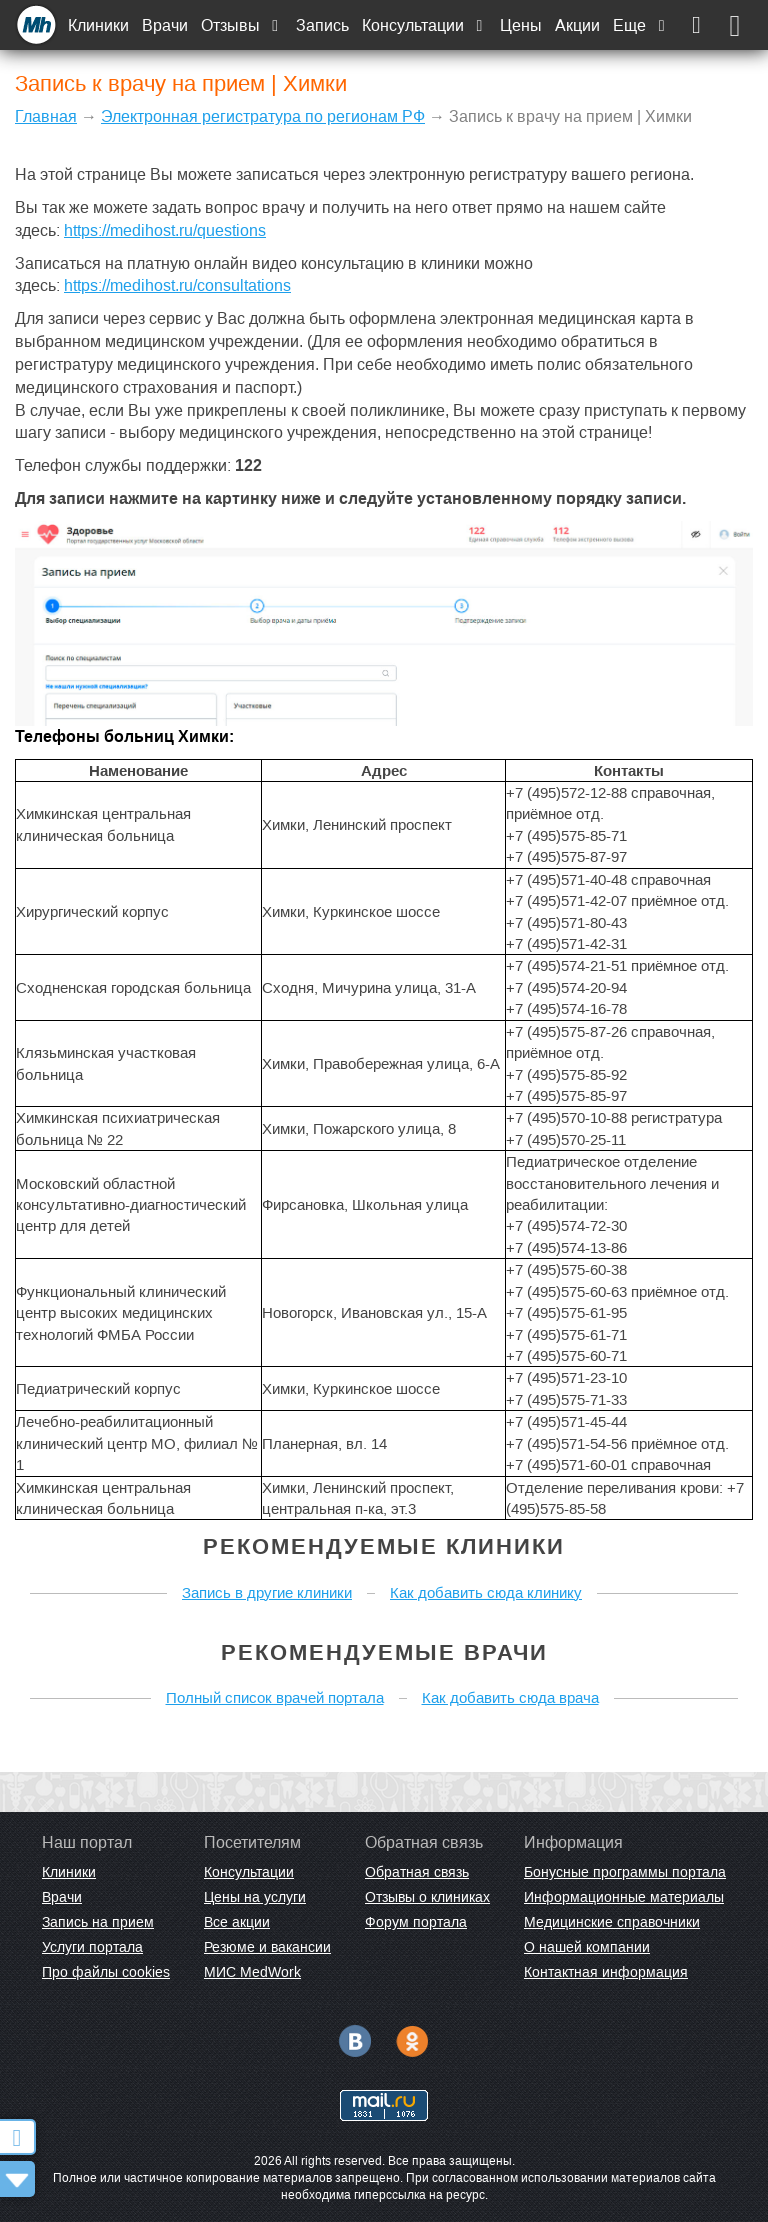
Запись (322, 25)
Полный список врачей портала (275, 1697)
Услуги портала (92, 1947)
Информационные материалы (624, 1897)
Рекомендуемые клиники (384, 1546)
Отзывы (242, 25)
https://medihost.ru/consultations (177, 285)
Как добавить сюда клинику (486, 1592)
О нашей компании (587, 1947)
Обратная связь (417, 1872)
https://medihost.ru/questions (165, 230)
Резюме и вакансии (267, 1947)
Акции (577, 25)
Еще (641, 25)
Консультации (424, 25)
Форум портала (416, 1922)
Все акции (237, 1922)
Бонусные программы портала (625, 1872)
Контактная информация (606, 1972)
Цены (521, 25)
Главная (46, 116)
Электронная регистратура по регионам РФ (263, 116)
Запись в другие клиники (267, 1592)
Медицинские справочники (612, 1922)
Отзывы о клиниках (427, 1897)
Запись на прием (98, 1922)
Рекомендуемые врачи (384, 1652)
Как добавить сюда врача (510, 1697)
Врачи (165, 25)
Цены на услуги (255, 1897)
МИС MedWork (252, 1972)
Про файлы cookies (106, 1972)
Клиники (98, 25)
